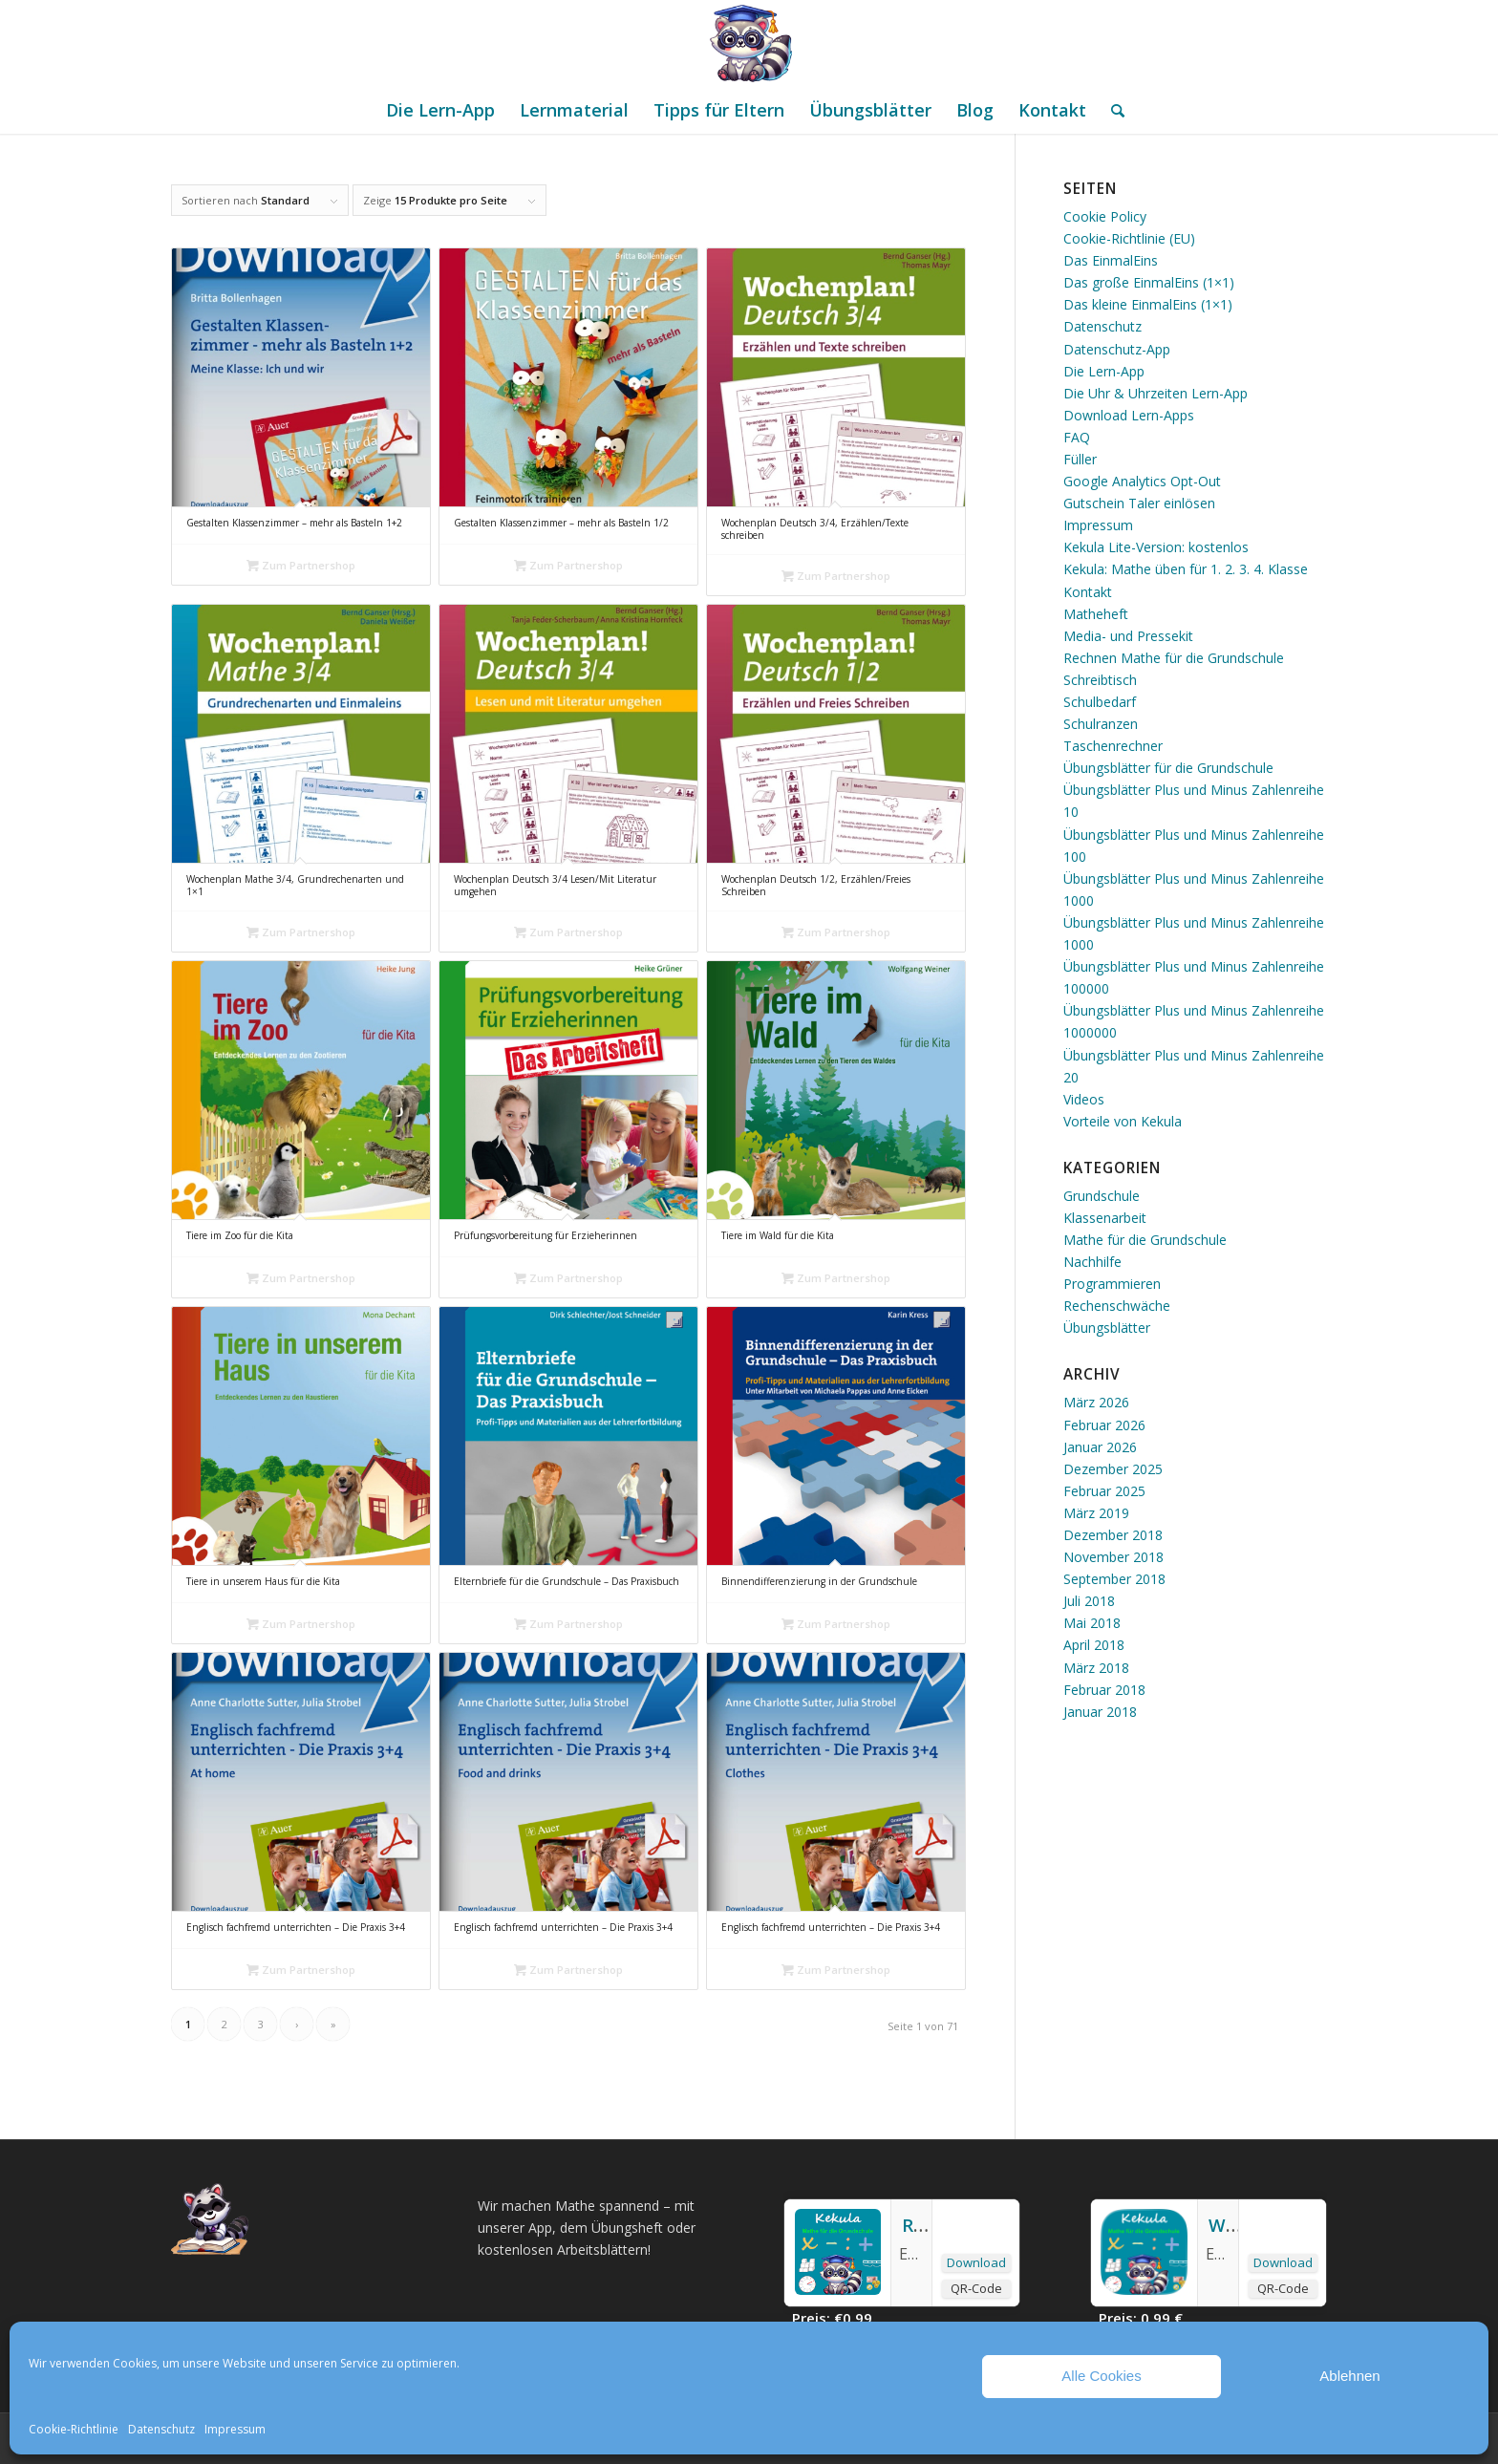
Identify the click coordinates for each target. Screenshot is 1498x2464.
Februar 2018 (1104, 1690)
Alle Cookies (1101, 2376)
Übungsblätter (1106, 1327)
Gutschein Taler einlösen (1139, 503)
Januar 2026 (1100, 1447)
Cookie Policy (1104, 216)
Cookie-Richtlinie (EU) (1129, 238)
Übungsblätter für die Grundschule (1168, 768)
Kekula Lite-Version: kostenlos (1156, 547)
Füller (1080, 459)
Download (976, 2262)
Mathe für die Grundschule (1145, 1240)
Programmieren (1112, 1284)
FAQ (1076, 437)
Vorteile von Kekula (1122, 1121)
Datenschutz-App (1116, 349)
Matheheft (1095, 614)
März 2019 (1096, 1513)
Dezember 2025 (1113, 1469)
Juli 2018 (1089, 1601)
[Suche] (1111, 110)
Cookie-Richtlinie (73, 2429)
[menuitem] (440, 110)
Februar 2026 (1104, 1425)
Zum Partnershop (300, 565)
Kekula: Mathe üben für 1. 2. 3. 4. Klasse (1185, 569)
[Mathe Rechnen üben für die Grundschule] (749, 43)
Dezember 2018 (1113, 1535)
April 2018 (1093, 1645)
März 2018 (1096, 1668)
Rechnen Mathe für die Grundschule (1173, 658)
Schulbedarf (1099, 702)
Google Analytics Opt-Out (1142, 481)
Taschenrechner (1113, 746)
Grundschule (1101, 1196)
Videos (1083, 1099)
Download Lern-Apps (1128, 415)
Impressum (235, 2429)
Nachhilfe (1092, 1262)
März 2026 (1096, 1402)
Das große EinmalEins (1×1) (1148, 282)
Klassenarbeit (1104, 1218)
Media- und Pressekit (1128, 636)
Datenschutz (161, 2429)
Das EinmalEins (1110, 260)
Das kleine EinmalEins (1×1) (1147, 304)
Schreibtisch (1100, 680)
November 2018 (1113, 1557)
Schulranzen (1100, 724)
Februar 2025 (1104, 1491)
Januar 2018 (1100, 1712)
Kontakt (1087, 592)
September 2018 (1114, 1579)
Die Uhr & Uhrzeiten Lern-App (1155, 393)
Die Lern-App (1104, 371)
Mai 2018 (1092, 1623)
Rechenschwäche (1116, 1305)
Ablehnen (1349, 2376)
